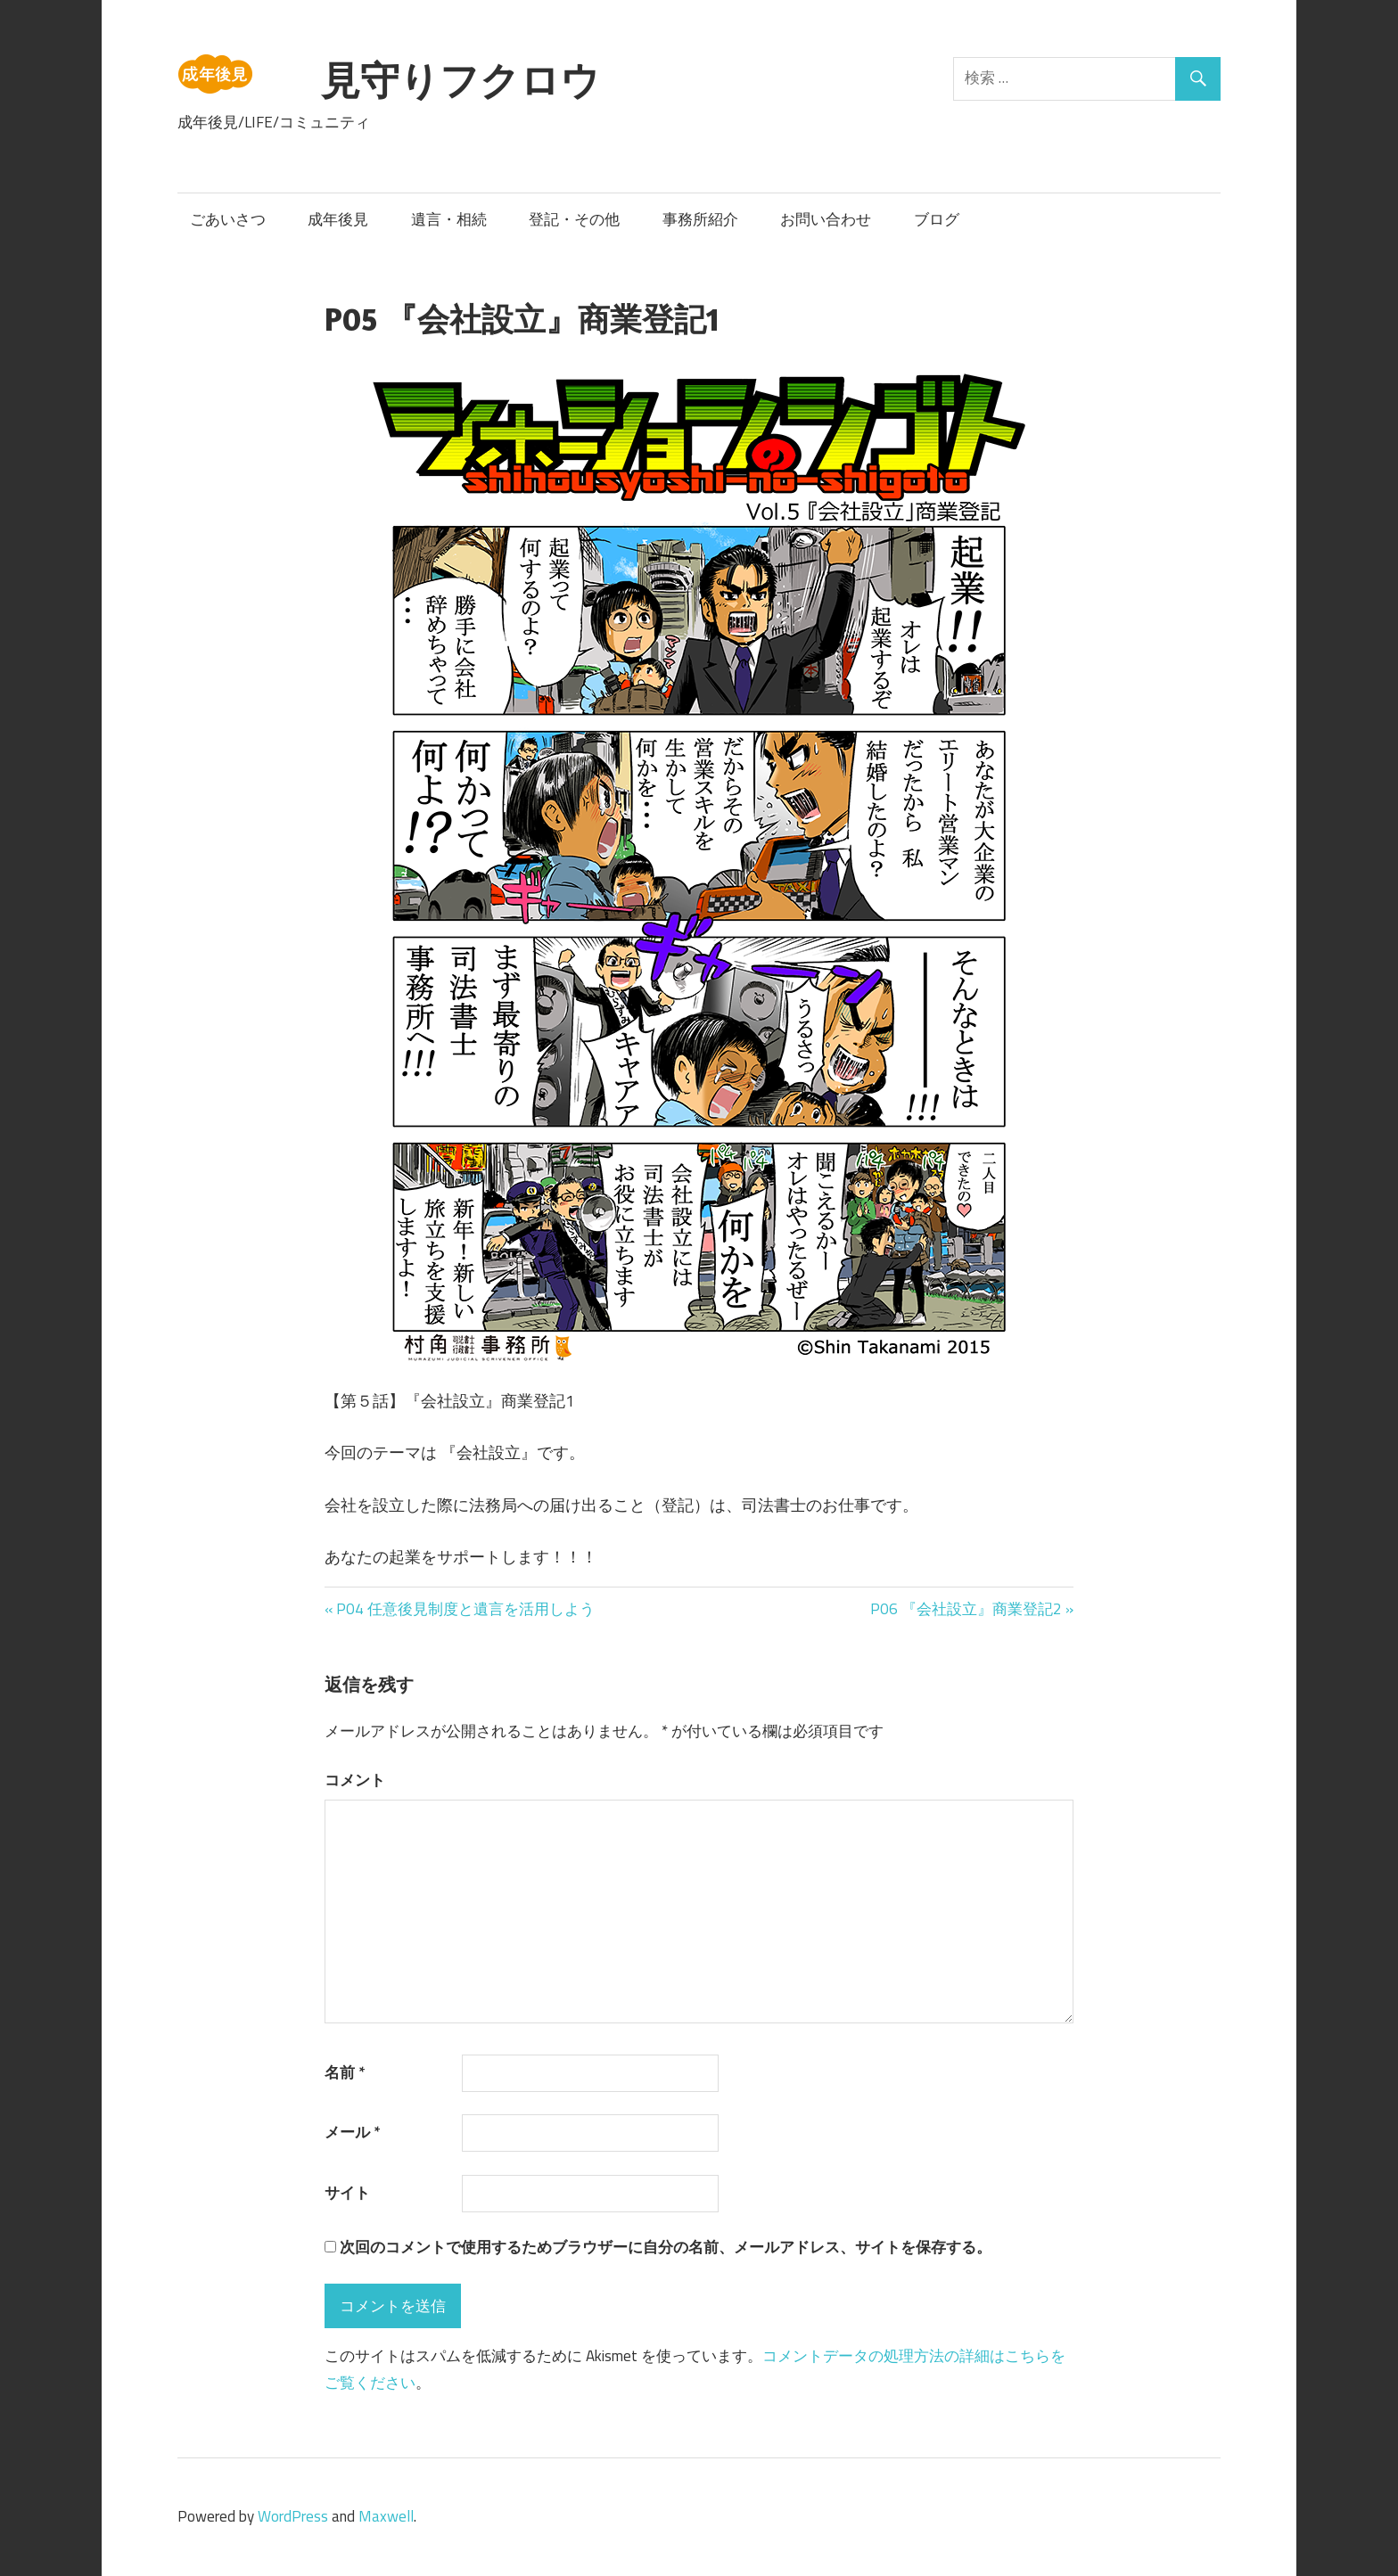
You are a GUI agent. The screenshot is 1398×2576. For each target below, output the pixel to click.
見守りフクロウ (460, 79)
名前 (345, 2072)
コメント (355, 1780)
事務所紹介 (700, 219)
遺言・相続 (449, 219)
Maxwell (386, 2516)
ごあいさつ (228, 219)
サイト (347, 2192)
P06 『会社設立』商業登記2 (966, 1608)
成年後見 (338, 219)
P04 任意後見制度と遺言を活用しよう (465, 1608)
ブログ (936, 219)
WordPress (293, 2516)
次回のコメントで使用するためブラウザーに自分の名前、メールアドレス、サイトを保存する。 (665, 2247)
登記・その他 (574, 219)
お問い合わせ (825, 219)
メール (352, 2132)
